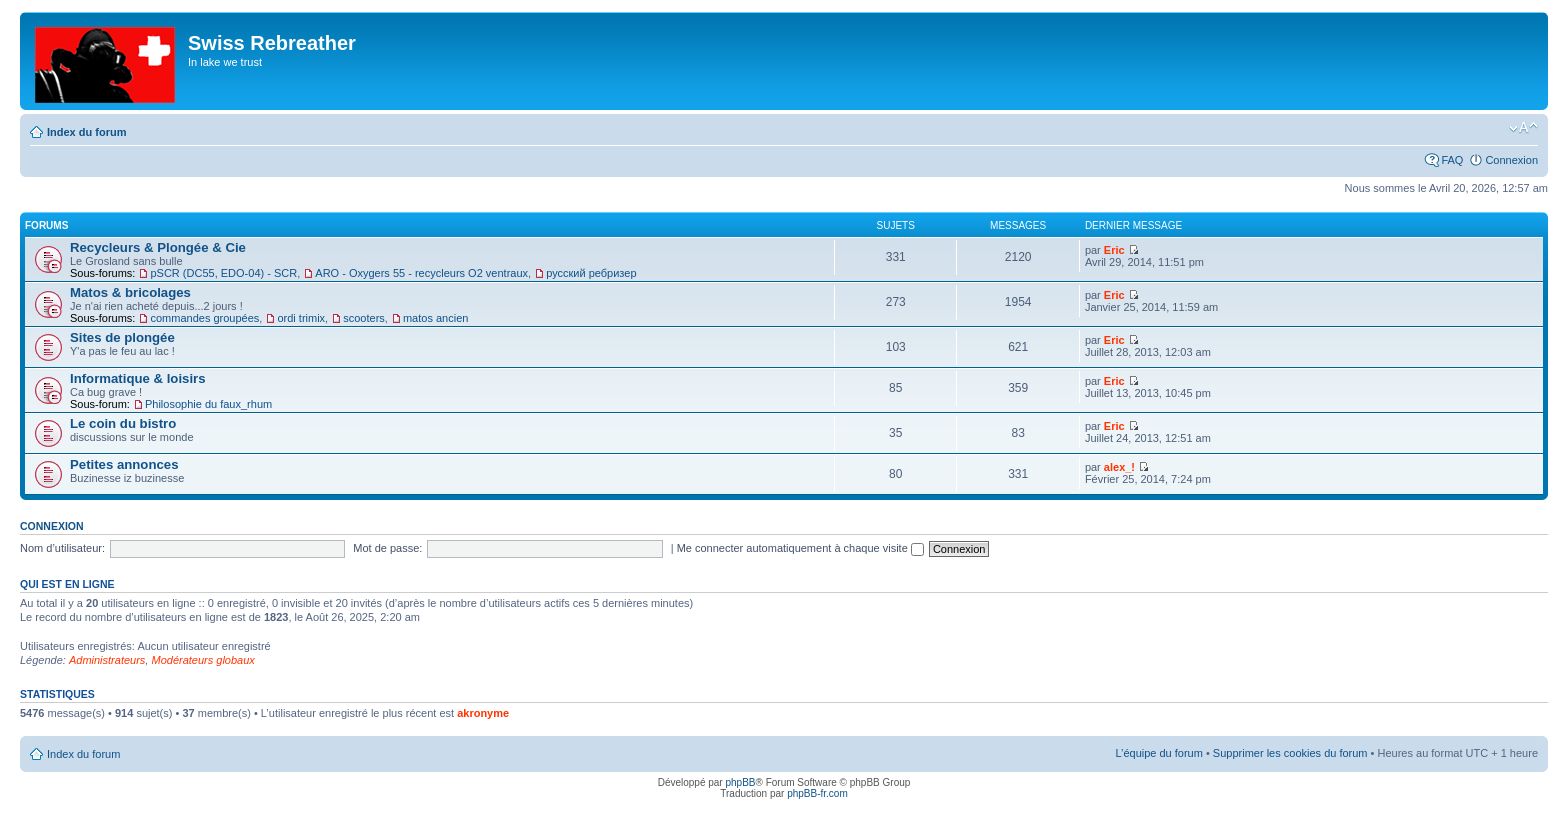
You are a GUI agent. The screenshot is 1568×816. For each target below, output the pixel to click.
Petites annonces (124, 464)
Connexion (1511, 160)
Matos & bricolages (130, 292)
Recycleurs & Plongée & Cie (158, 247)
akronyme (483, 713)
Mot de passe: (387, 548)
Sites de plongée (122, 337)
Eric (1114, 250)
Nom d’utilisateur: (62, 548)
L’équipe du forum (1158, 753)
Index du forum (86, 132)
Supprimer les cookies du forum (1290, 753)
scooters (364, 318)
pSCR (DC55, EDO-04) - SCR (223, 273)
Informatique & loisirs (138, 378)
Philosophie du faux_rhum (208, 404)
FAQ (1452, 160)
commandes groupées (204, 318)
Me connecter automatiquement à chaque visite (800, 548)
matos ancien (435, 318)
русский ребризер (591, 273)
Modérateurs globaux (202, 660)
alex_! (1119, 467)
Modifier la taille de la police (1523, 128)
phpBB (740, 782)
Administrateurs (107, 660)
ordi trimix (301, 318)
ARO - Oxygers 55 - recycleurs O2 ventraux (421, 273)
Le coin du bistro (123, 423)
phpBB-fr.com (817, 793)
